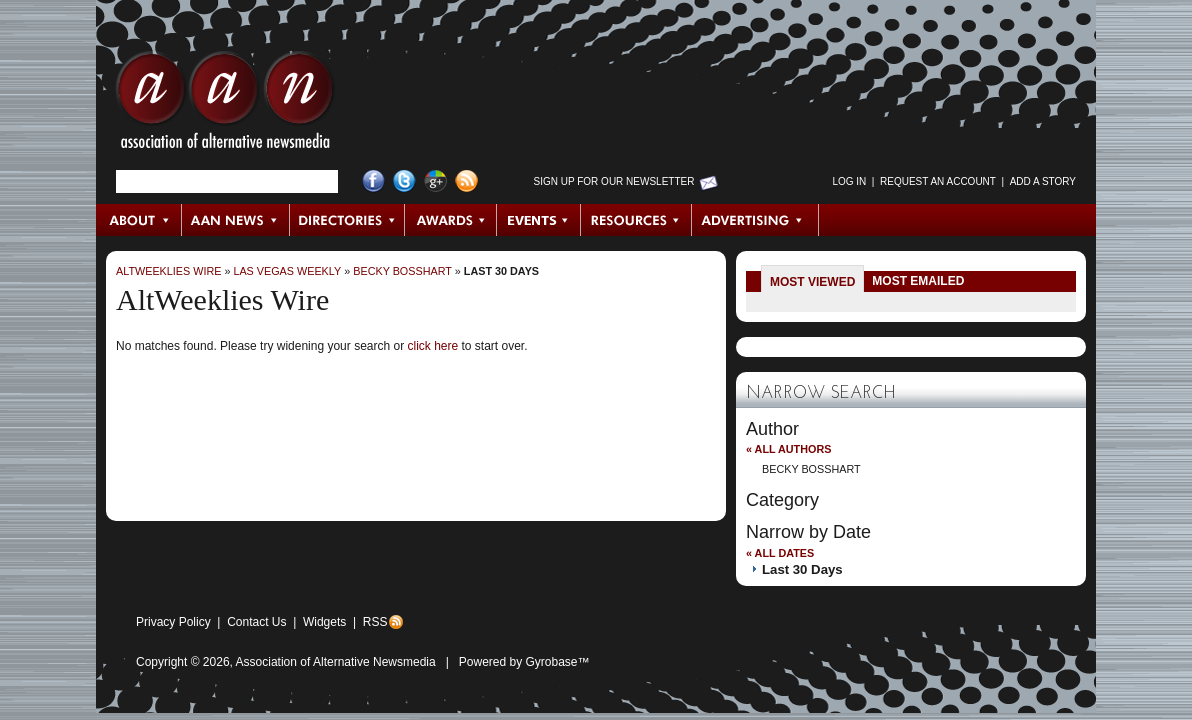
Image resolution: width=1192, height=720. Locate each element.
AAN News (236, 220)
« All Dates (780, 553)
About (139, 220)
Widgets (324, 622)
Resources (636, 220)
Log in (849, 181)
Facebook (373, 181)
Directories (347, 220)
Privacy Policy (173, 622)
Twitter (404, 181)
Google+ (435, 181)
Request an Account (938, 181)
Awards (451, 220)
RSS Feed (466, 181)
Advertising (755, 220)
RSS (375, 622)
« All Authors (788, 449)
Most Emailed (918, 281)
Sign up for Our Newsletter (614, 181)
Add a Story (1043, 181)
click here (432, 346)
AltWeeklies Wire (168, 271)
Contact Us (256, 622)
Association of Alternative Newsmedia (336, 662)
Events (539, 220)
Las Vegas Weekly (287, 271)
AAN (225, 105)
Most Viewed (812, 282)
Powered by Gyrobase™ (524, 662)
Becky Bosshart (402, 271)
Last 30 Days (501, 271)
